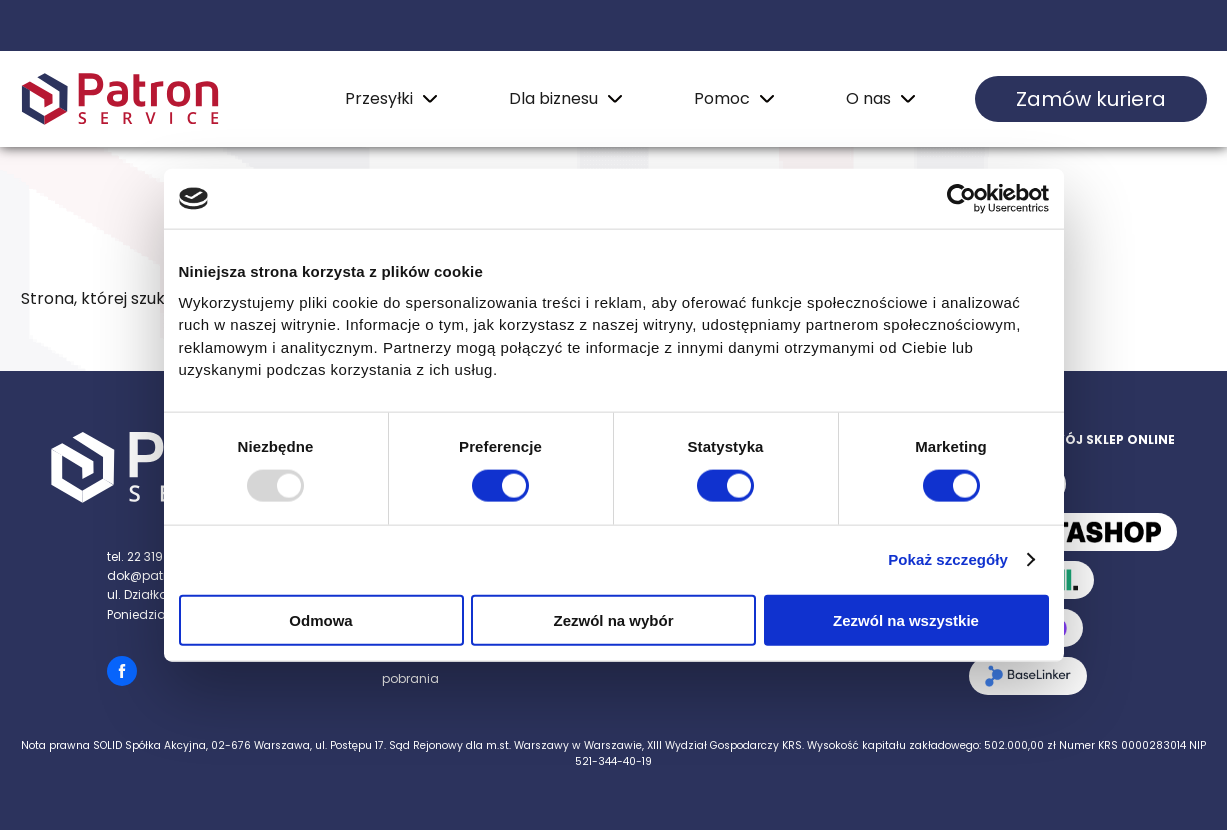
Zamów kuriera (1091, 99)
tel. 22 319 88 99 (154, 556)
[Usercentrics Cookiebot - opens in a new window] (961, 199)
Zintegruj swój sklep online (1072, 439)
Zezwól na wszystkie (906, 619)
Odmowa (320, 619)
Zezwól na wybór (613, 619)
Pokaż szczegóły (948, 559)
